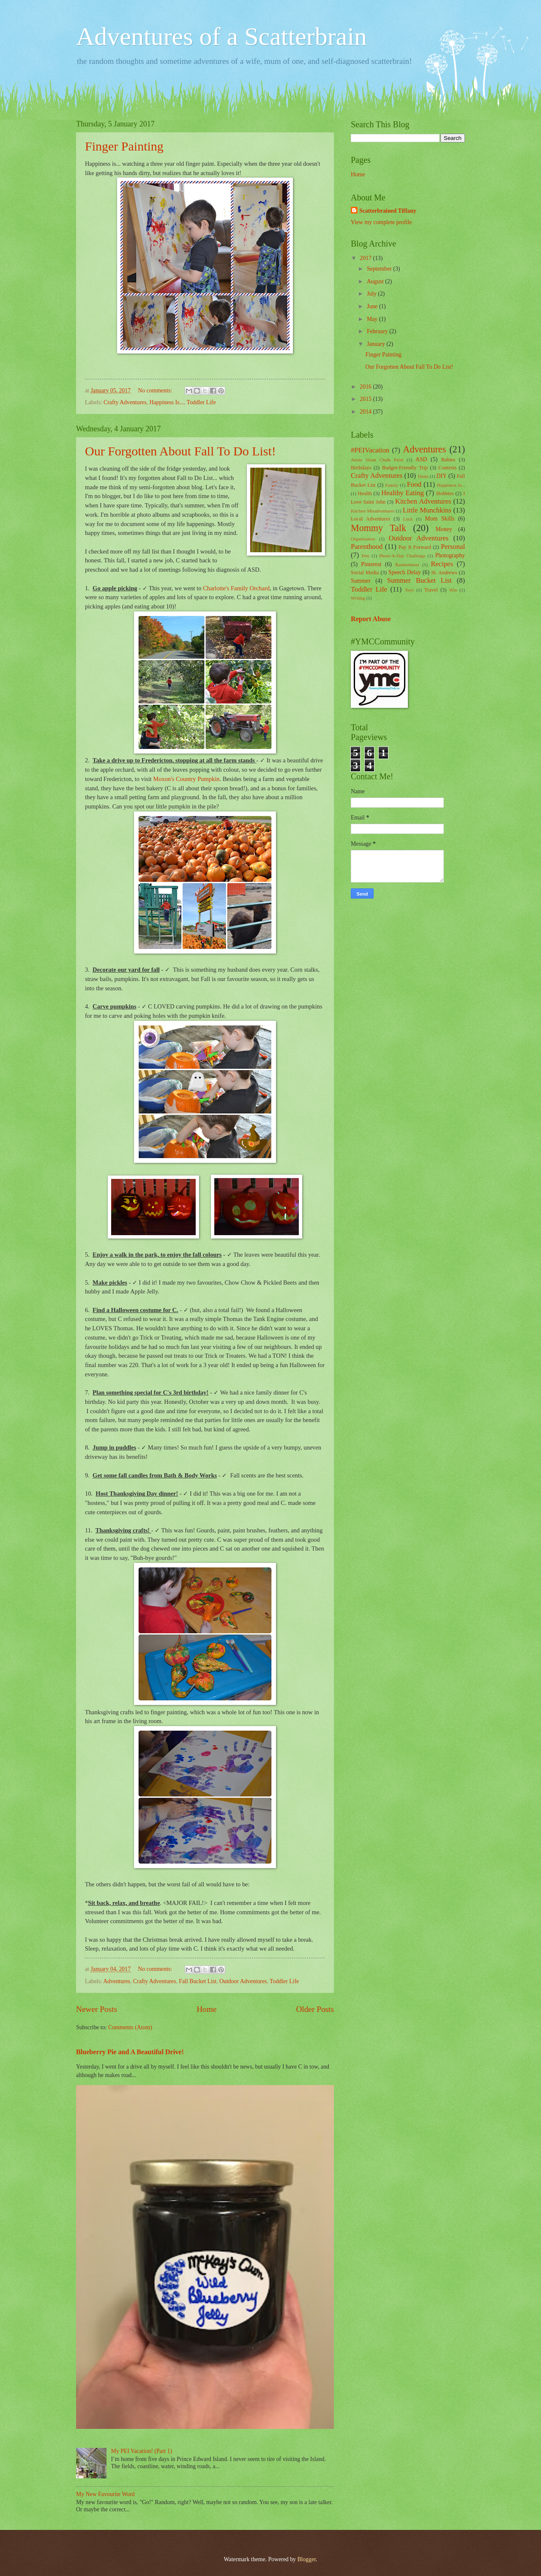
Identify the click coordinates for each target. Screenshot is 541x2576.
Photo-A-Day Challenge (402, 555)
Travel (431, 590)
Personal (453, 547)
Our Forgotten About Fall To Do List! (180, 451)
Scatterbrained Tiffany (387, 211)
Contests (447, 468)
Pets (365, 555)
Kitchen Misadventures (372, 510)
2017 (366, 258)
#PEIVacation (370, 450)
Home (206, 2009)
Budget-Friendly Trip (405, 468)
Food (414, 484)
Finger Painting (124, 146)
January (376, 344)
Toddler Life (201, 402)
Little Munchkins (427, 510)
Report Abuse (371, 618)
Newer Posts (96, 2009)
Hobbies (445, 493)
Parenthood (367, 547)
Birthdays (361, 468)
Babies (448, 460)
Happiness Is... (167, 402)
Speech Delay (404, 572)
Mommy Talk (378, 528)
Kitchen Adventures (423, 501)
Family (391, 485)
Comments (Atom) (130, 2027)
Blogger (306, 2559)
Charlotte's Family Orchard (236, 588)
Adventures (116, 1981)
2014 (366, 411)
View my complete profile (381, 222)
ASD (421, 459)
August (376, 281)
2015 (366, 399)
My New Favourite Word (105, 2494)
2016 (366, 387)
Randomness (407, 564)
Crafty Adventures (125, 402)
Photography (450, 555)
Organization (363, 538)
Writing (358, 597)
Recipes (442, 564)
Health (365, 493)
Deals (423, 476)
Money (444, 529)
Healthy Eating (402, 493)
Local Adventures (370, 519)
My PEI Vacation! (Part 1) (141, 2451)
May (373, 319)
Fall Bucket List (197, 1981)
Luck (408, 518)
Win (453, 589)
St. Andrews (444, 572)
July (372, 293)
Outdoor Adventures (243, 1981)
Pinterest (371, 564)
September (380, 269)
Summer (361, 581)
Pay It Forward (415, 547)
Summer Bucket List (419, 580)
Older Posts (315, 2009)
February (378, 331)
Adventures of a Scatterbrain (221, 36)
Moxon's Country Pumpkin (186, 779)
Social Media (365, 572)
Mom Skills (439, 518)
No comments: (155, 390)
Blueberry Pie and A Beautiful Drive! (130, 2051)
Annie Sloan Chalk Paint (377, 459)
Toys (409, 589)
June (373, 306)
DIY (442, 476)
